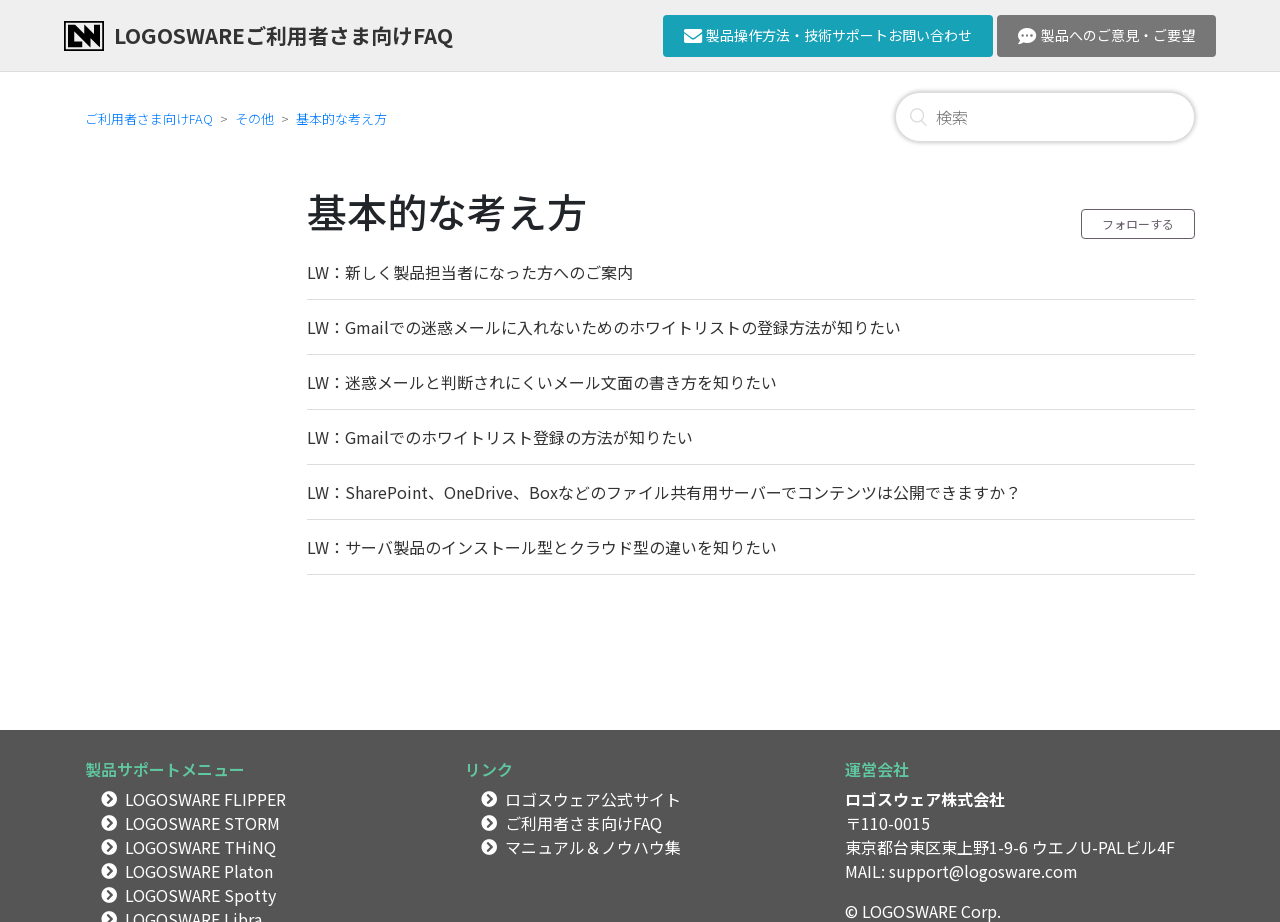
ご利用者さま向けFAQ (149, 118)
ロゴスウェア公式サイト (593, 799)
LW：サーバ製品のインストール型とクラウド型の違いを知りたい (542, 547)
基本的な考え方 (341, 118)
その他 (254, 118)
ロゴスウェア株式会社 (925, 799)
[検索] (1045, 117)
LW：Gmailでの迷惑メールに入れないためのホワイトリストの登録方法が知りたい (604, 327)
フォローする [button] (1138, 223)
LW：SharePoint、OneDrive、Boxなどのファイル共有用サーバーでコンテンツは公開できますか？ (664, 492)
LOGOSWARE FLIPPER (205, 799)
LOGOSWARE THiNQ (200, 847)
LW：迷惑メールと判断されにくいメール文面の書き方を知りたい (542, 382)
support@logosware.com (983, 871)
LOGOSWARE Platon (199, 871)
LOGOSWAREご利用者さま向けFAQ (283, 35)
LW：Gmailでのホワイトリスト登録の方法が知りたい (500, 437)
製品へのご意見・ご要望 (1106, 35)
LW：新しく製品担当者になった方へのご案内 (470, 272)
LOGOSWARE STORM (202, 823)
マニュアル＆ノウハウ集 (593, 847)
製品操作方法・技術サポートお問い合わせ (828, 35)
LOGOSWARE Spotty (200, 895)
